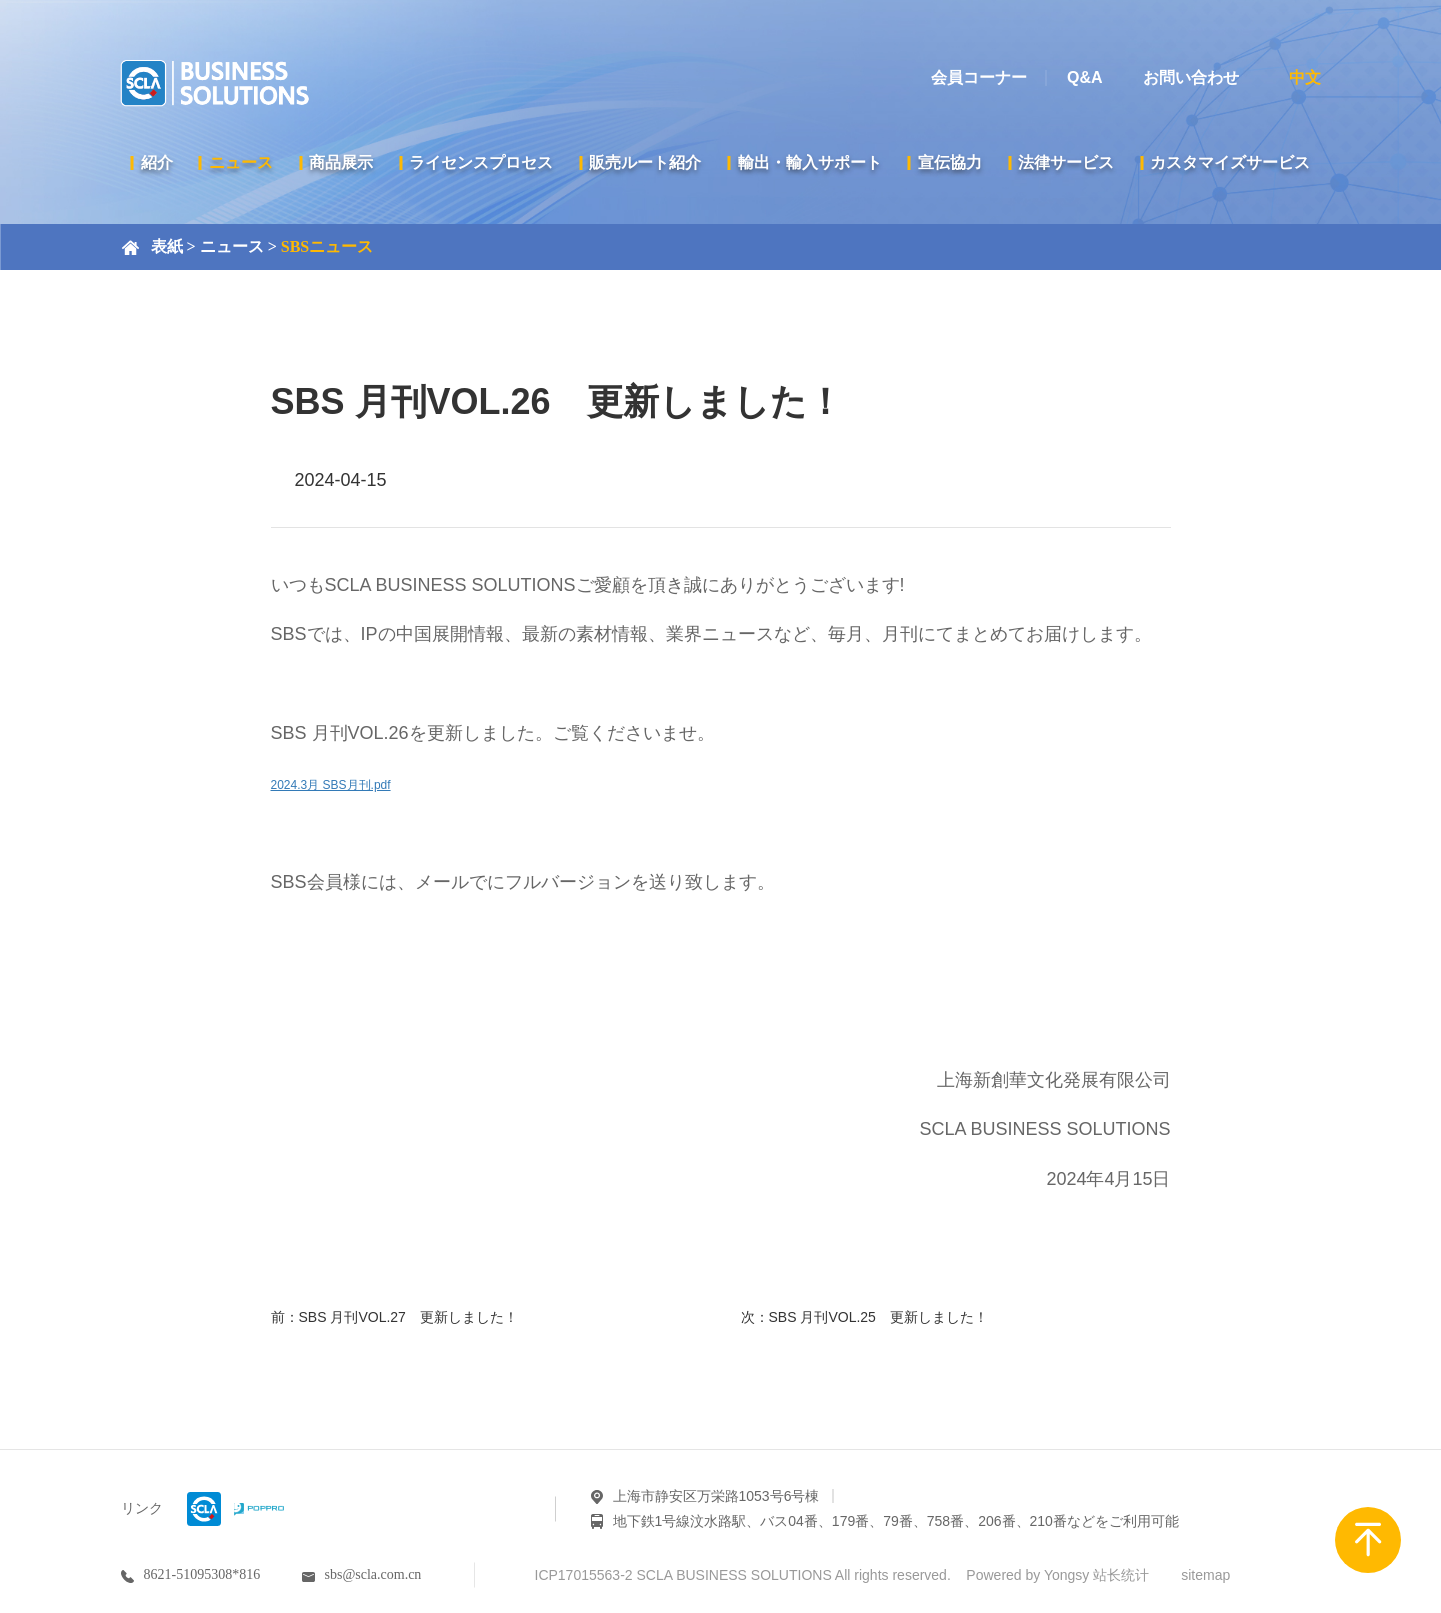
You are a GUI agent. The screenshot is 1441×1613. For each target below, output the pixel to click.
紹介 (157, 162)
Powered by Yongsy (1027, 1575)
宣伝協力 (950, 162)
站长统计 (1121, 1575)
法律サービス (1066, 162)
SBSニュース (327, 246)
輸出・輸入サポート (810, 162)
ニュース (241, 162)
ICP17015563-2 (584, 1575)
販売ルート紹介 (645, 162)
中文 (1305, 77)
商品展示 (341, 162)
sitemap (1205, 1575)
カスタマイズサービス (1230, 162)
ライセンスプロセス (481, 162)
